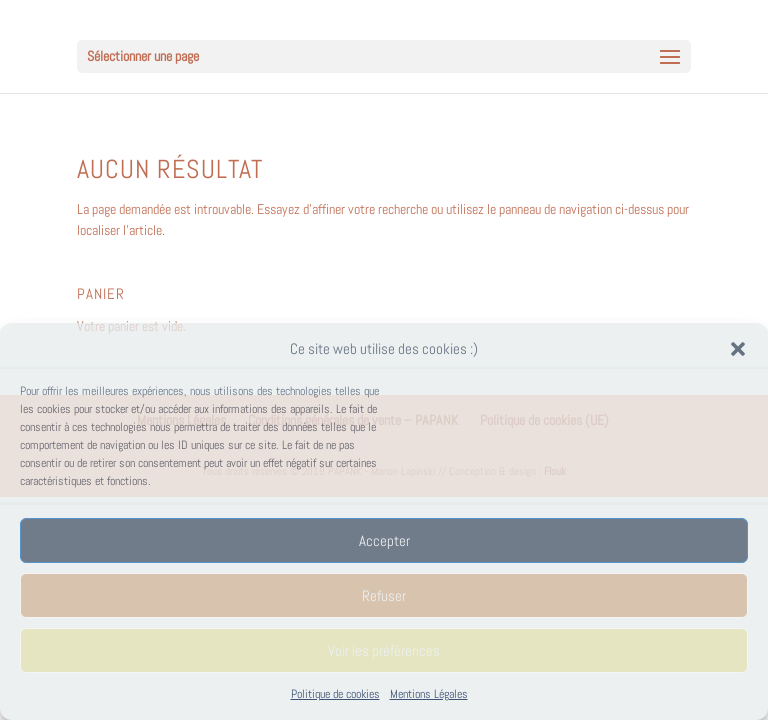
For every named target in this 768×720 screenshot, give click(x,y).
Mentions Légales (429, 694)
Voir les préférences (384, 650)
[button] (738, 349)
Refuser (384, 595)
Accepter (384, 540)
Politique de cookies (335, 694)
